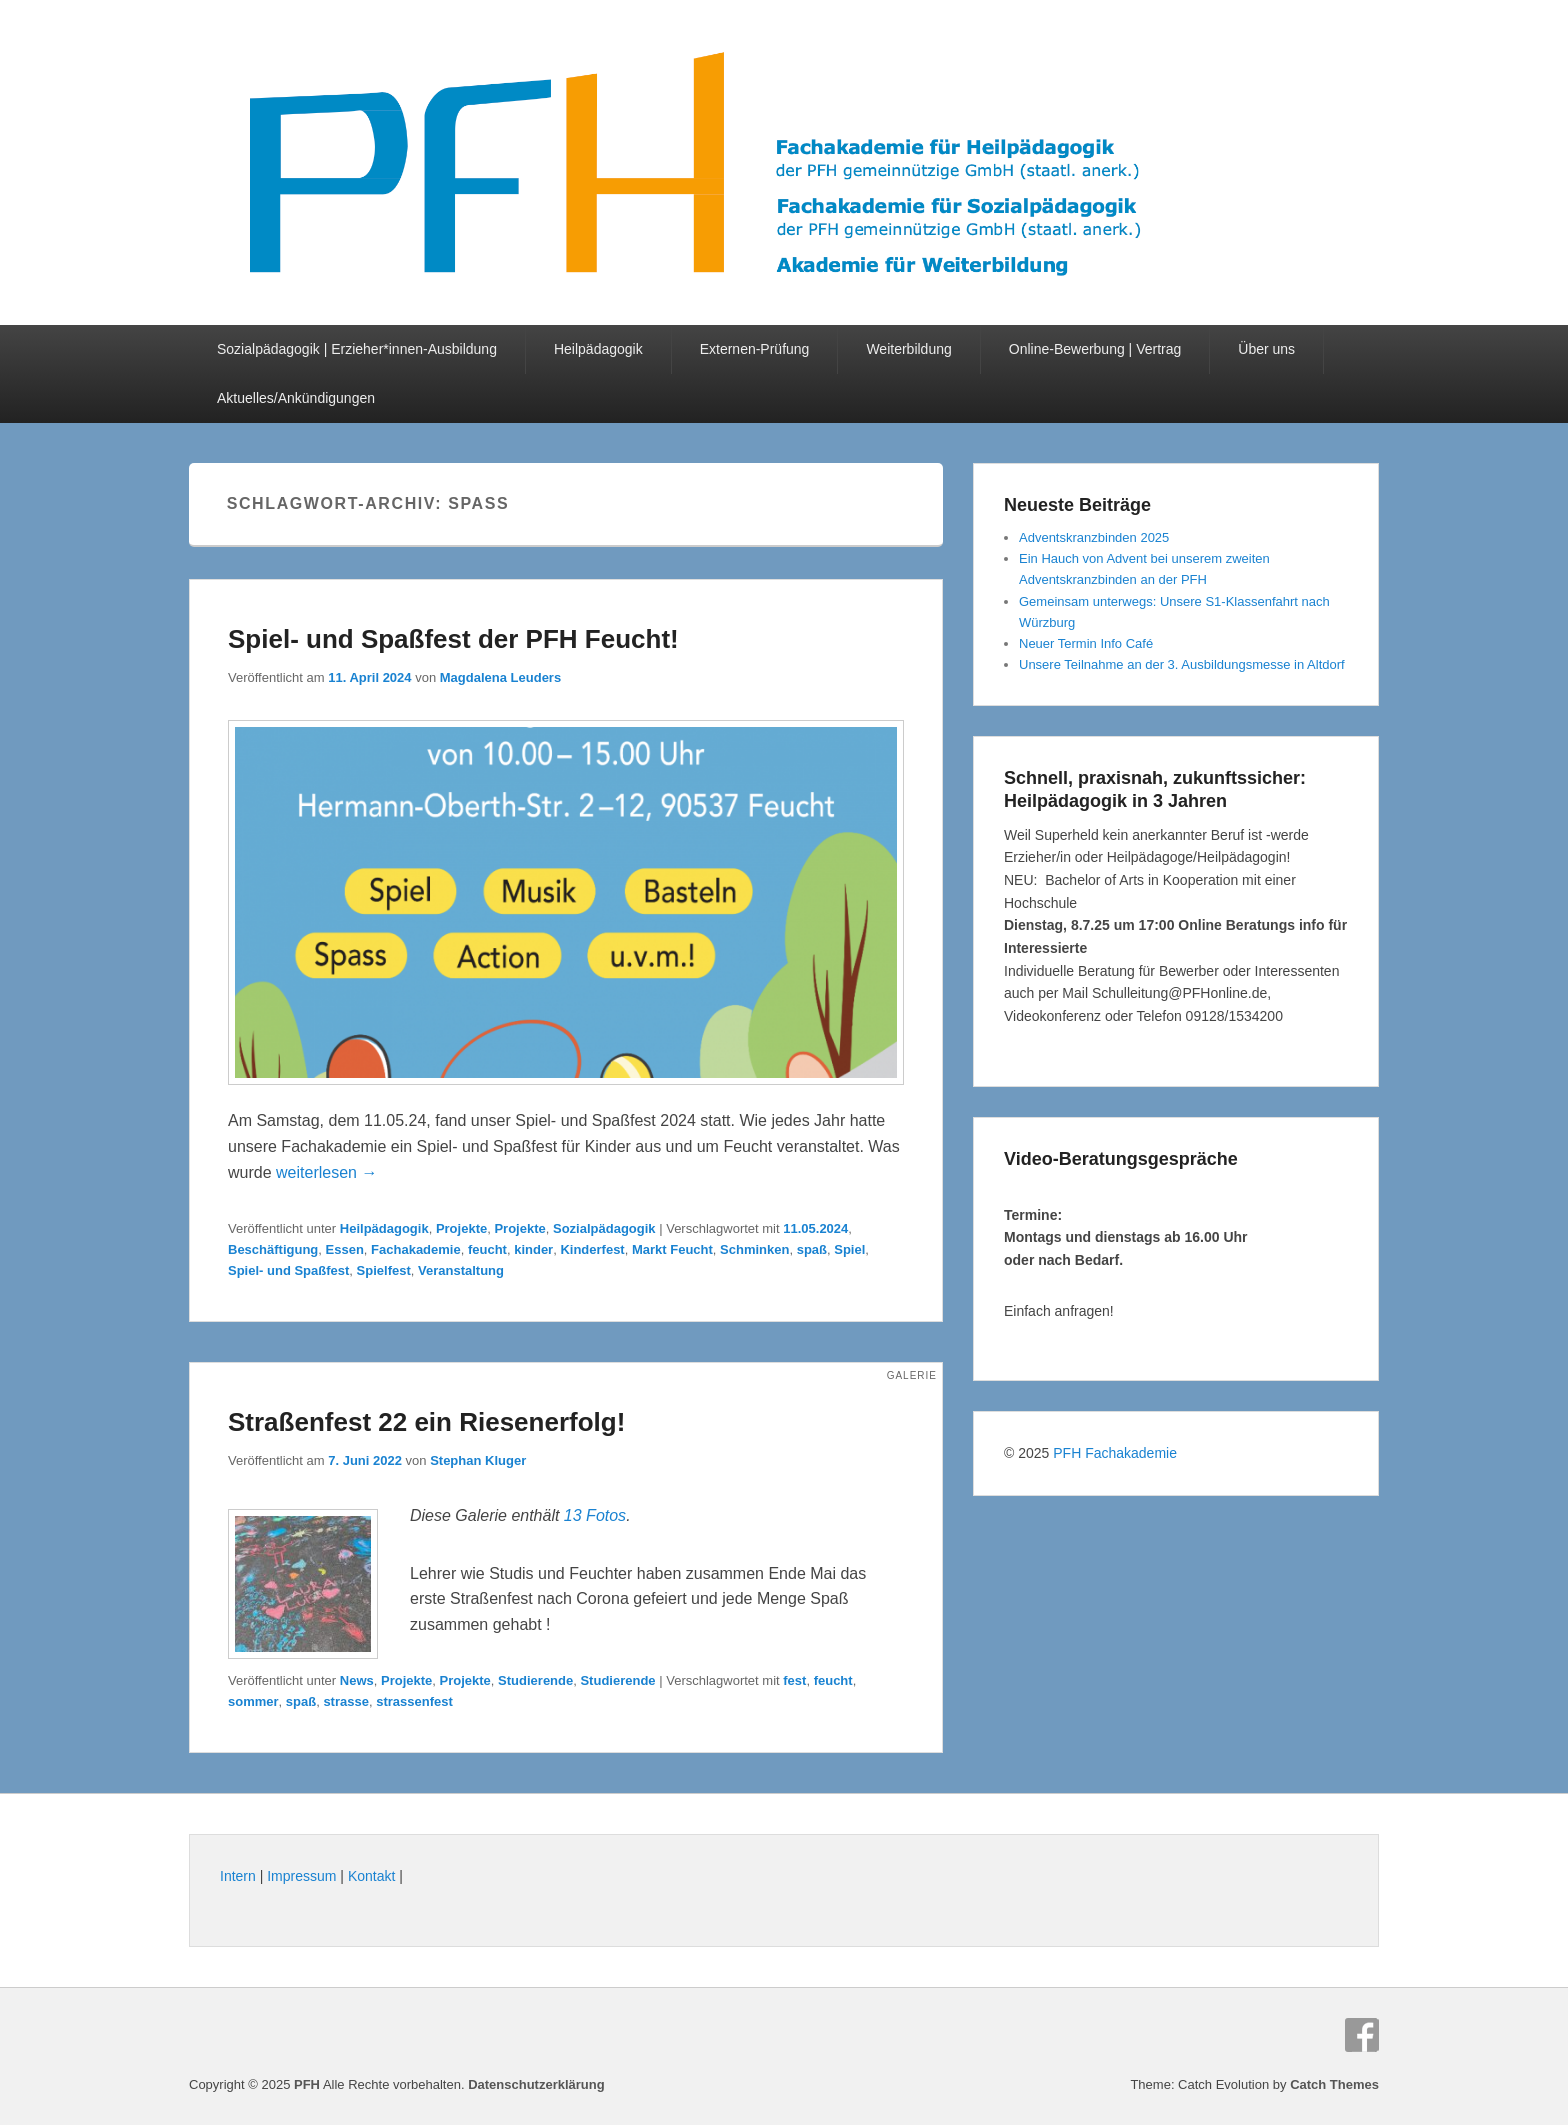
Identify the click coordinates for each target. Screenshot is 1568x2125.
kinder (533, 1249)
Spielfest (384, 1270)
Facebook (1362, 2035)
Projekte (461, 1228)
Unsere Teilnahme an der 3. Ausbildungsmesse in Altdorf (1182, 664)
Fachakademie (416, 1249)
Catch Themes (1334, 2084)
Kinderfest (592, 1249)
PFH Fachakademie (1115, 1453)
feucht (487, 1249)
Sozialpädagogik (604, 1228)
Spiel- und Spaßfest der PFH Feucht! (453, 639)
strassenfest (414, 1701)
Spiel (849, 1249)
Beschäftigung (273, 1249)
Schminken (754, 1249)
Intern (238, 1876)
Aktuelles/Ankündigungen (296, 398)
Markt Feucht (672, 1249)
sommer (253, 1701)
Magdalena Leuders (500, 677)
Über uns (1266, 349)
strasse (346, 1701)
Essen (345, 1249)
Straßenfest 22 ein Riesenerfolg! (426, 1422)
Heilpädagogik (598, 349)
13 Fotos (595, 1515)
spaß (812, 1249)
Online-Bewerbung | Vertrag (1095, 349)
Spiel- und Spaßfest (288, 1270)
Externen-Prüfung (755, 349)
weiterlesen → (326, 1172)
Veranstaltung (461, 1270)
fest (794, 1680)
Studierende (535, 1680)
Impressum (301, 1876)
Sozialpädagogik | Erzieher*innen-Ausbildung (357, 349)
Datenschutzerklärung (536, 2084)
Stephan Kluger (478, 1460)
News (357, 1680)
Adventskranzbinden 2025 (1094, 537)
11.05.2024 (815, 1228)
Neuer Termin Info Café (1086, 643)
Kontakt (371, 1876)
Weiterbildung (908, 349)
